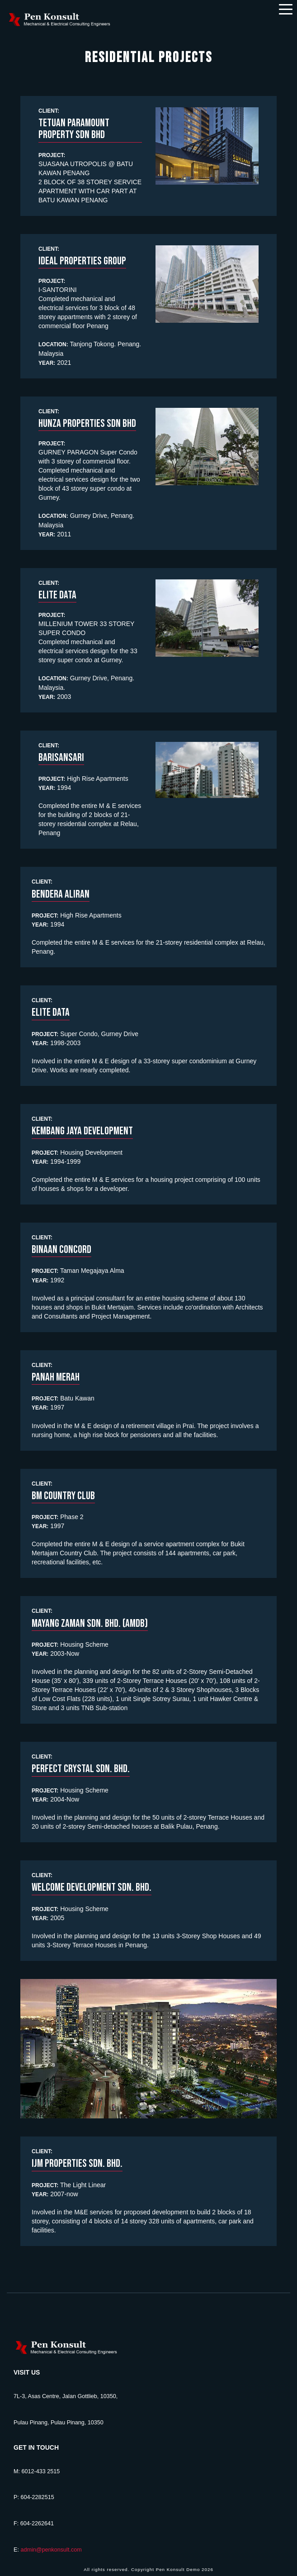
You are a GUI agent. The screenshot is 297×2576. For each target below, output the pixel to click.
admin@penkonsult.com (50, 2550)
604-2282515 (37, 2497)
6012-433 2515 (41, 2471)
